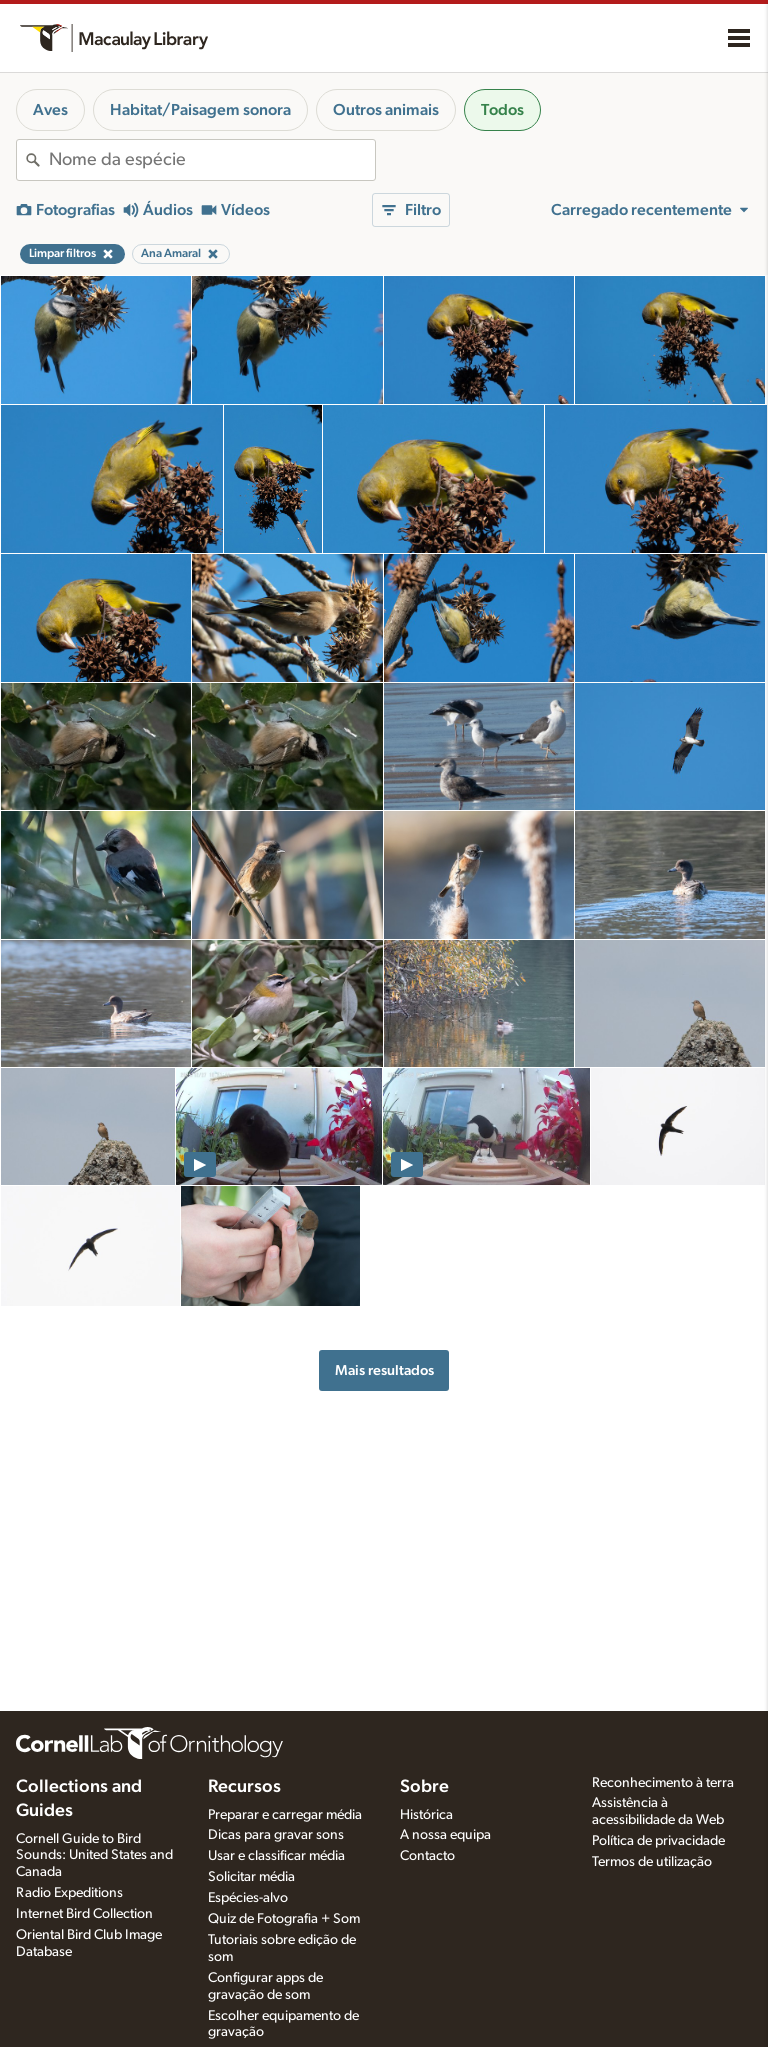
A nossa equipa (445, 1835)
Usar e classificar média (276, 1856)
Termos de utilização (652, 1862)
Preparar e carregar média (285, 1815)
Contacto (427, 1856)
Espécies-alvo (248, 1898)
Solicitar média (251, 1877)
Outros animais (386, 110)
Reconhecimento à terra (663, 1783)
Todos (502, 110)
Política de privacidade (658, 1841)
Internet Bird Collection (84, 1914)
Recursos (244, 1787)
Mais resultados (384, 1370)
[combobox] (212, 160)
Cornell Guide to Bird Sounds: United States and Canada (94, 1856)
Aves (50, 110)
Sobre (424, 1787)
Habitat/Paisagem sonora (200, 110)
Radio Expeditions (69, 1893)
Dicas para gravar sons (276, 1835)
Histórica (426, 1815)
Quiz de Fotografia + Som (284, 1919)
